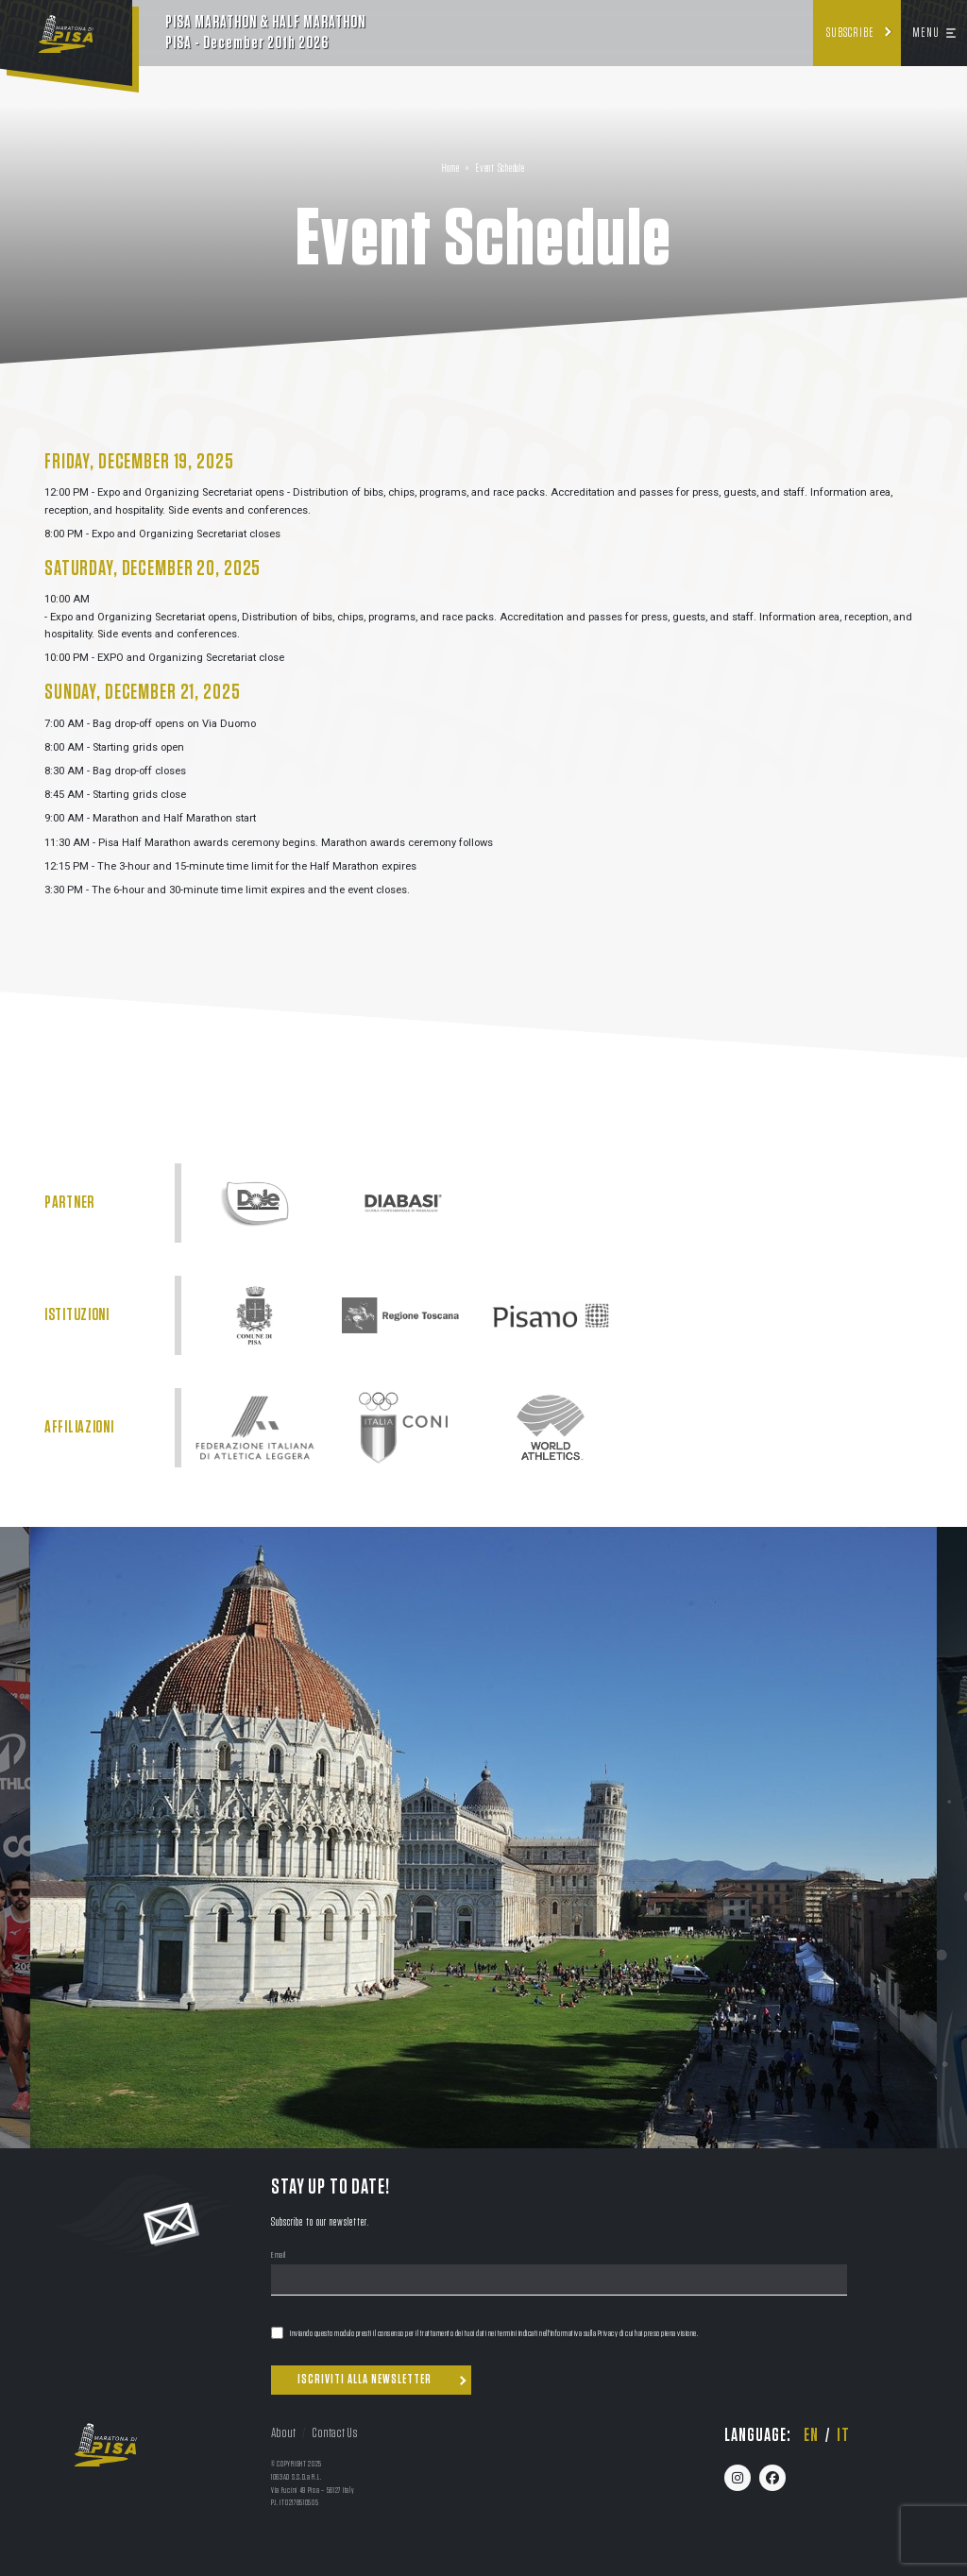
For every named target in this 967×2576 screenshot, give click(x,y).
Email (278, 2256)
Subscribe (850, 33)
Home (450, 168)
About (283, 2433)
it (843, 2435)
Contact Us (334, 2433)
